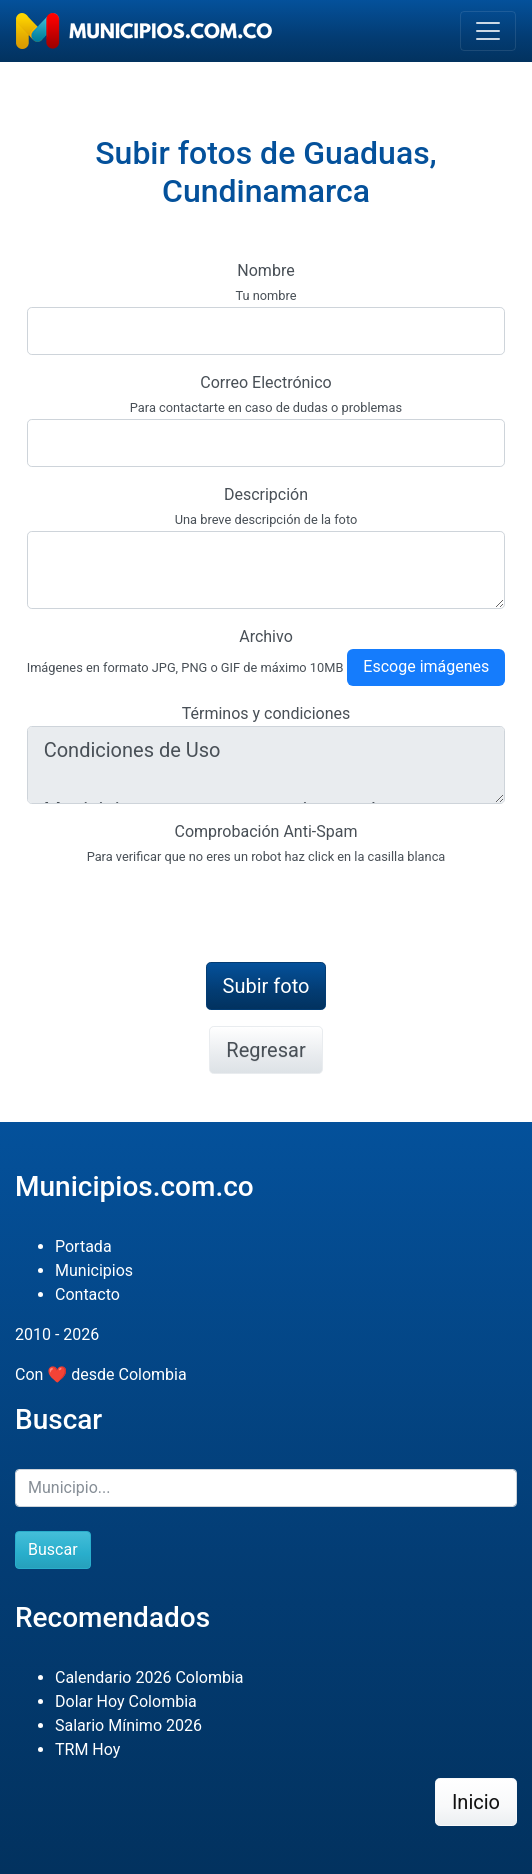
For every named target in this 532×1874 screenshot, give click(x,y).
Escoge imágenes (426, 666)
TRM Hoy (87, 1749)
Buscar (53, 1549)
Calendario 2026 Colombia (149, 1677)
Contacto (87, 1294)
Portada (83, 1246)
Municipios (94, 1270)
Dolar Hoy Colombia (126, 1701)
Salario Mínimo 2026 (128, 1725)
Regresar (265, 1050)
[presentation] (179, 907)
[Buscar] (266, 1488)
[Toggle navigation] (488, 31)
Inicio (476, 1802)
